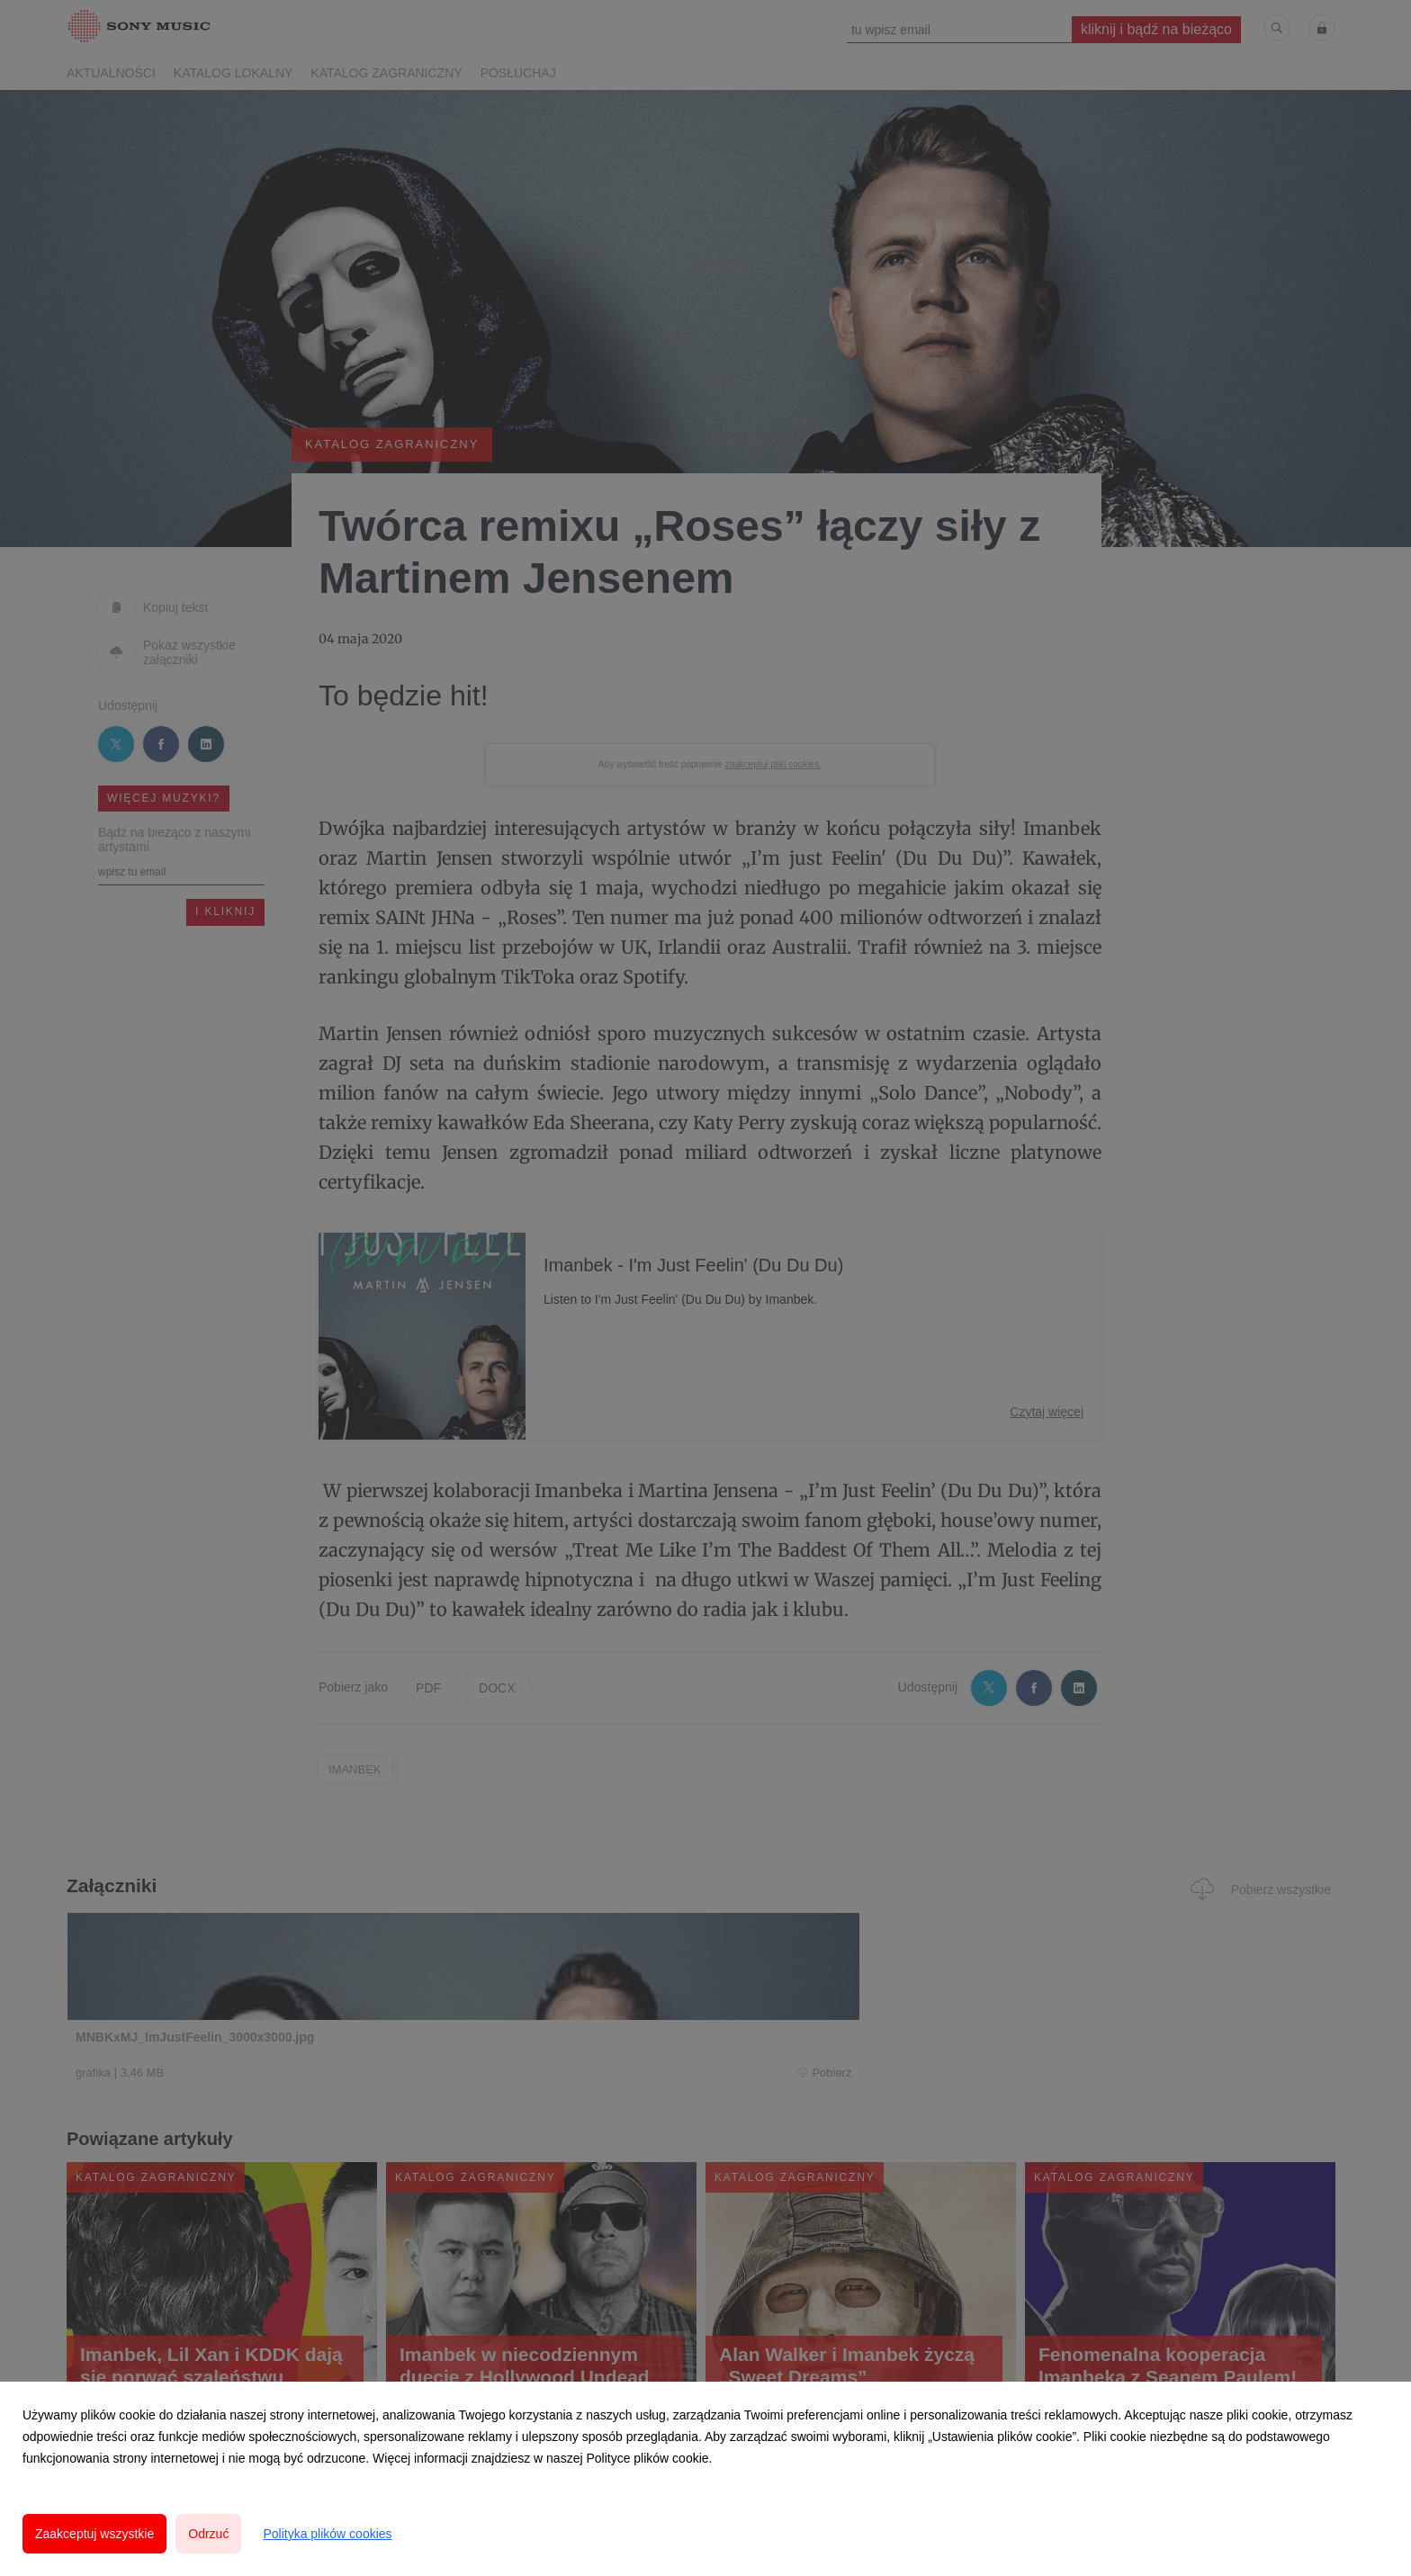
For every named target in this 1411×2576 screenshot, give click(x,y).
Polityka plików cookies (327, 2534)
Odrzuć (208, 2534)
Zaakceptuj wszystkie (94, 2534)
